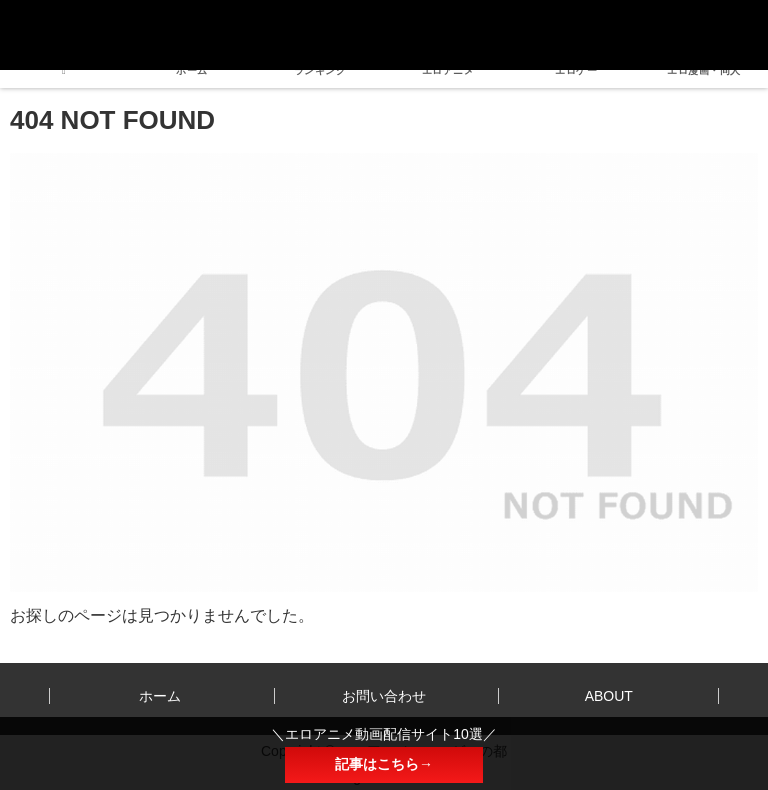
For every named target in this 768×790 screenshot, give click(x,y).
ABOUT (609, 696)
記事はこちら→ (384, 764)
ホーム (160, 696)
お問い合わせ (384, 696)
